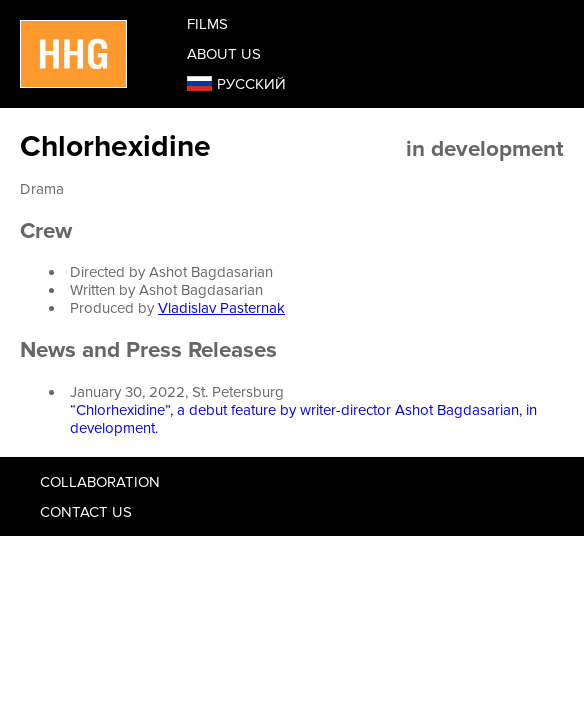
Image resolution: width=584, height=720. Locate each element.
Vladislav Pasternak (221, 308)
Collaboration (100, 482)
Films (207, 24)
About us (224, 54)
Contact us (86, 512)
